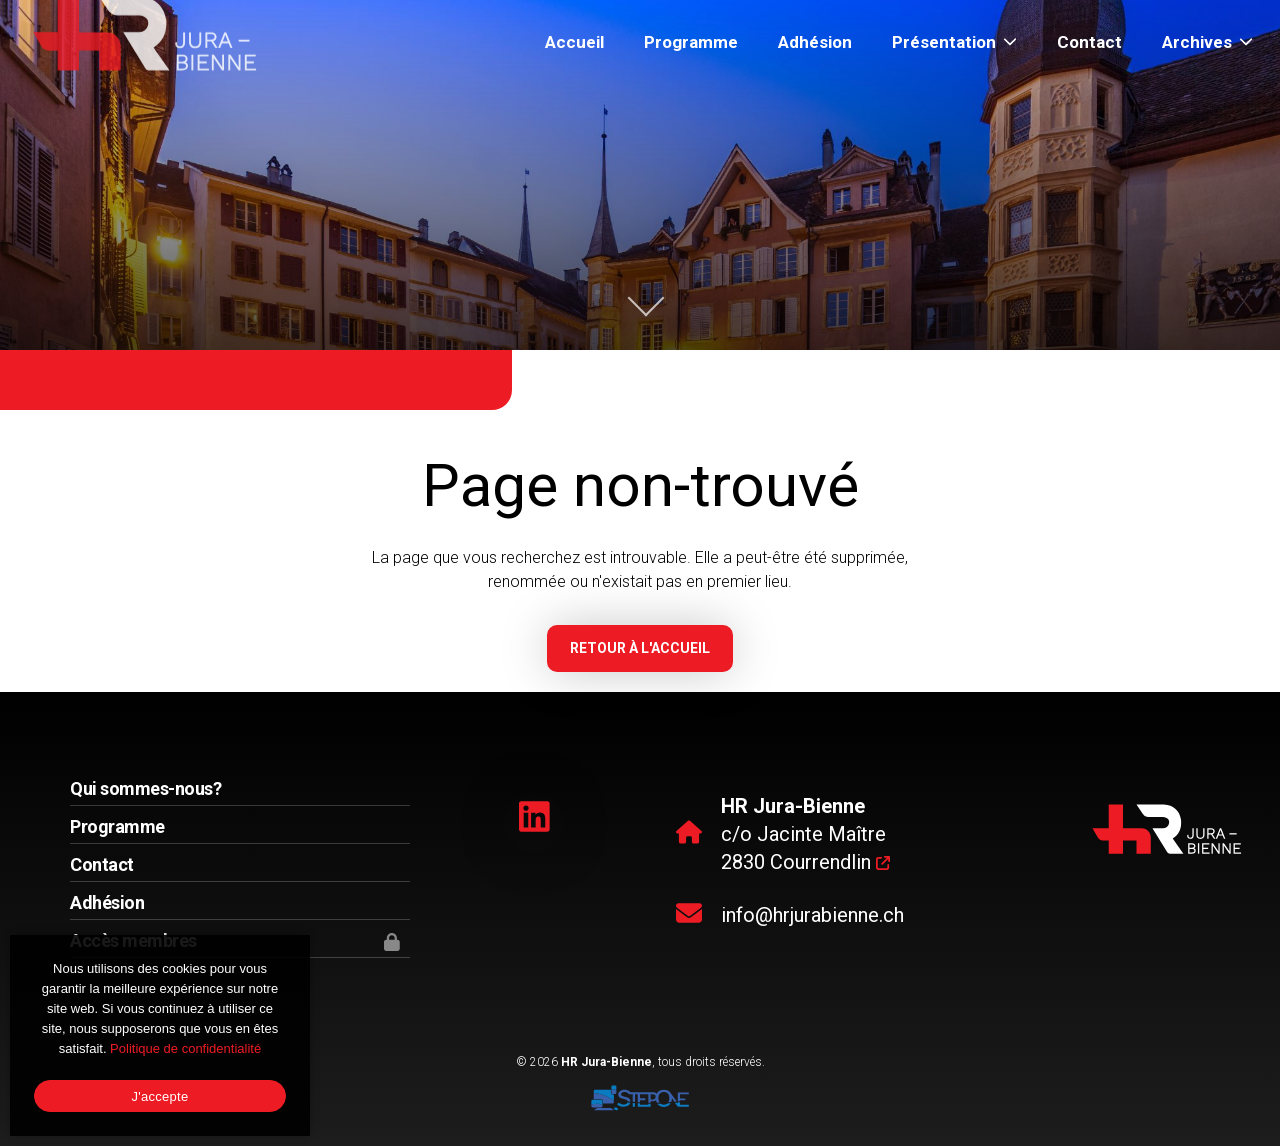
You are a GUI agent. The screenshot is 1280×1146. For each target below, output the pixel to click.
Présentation (954, 42)
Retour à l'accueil (640, 648)
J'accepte (160, 1096)
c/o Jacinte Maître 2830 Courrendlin (805, 834)
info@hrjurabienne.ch (812, 915)
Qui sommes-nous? (145, 788)
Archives (1207, 42)
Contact (1089, 42)
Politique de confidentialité (185, 1048)
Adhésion (815, 42)
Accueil (574, 42)
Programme (691, 42)
